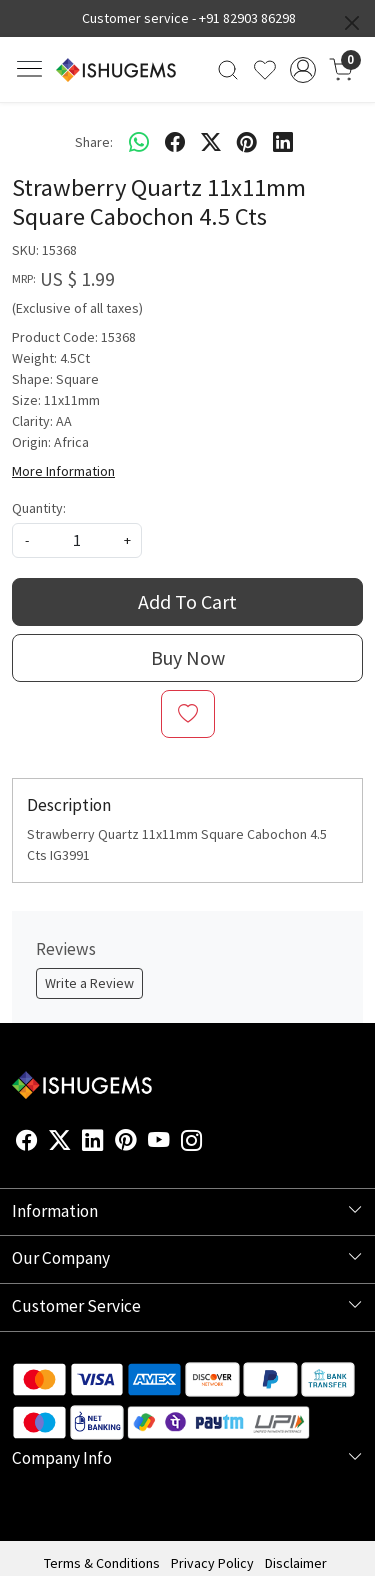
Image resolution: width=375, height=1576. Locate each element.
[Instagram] (192, 1143)
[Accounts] (302, 70)
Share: (94, 142)
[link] (228, 70)
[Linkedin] (93, 1143)
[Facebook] (27, 1143)
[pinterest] (247, 142)
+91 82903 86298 (247, 18)
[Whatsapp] (139, 142)
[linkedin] (283, 142)
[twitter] (211, 142)
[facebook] (175, 142)
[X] (60, 1143)
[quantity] (77, 540)
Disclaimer (296, 1563)
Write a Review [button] (89, 983)
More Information (63, 471)
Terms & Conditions (102, 1563)
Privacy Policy (212, 1563)
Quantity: (39, 508)
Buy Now (188, 657)
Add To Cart (187, 601)
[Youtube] (159, 1143)
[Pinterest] (126, 1143)
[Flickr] (214, 1143)
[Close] (352, 23)
